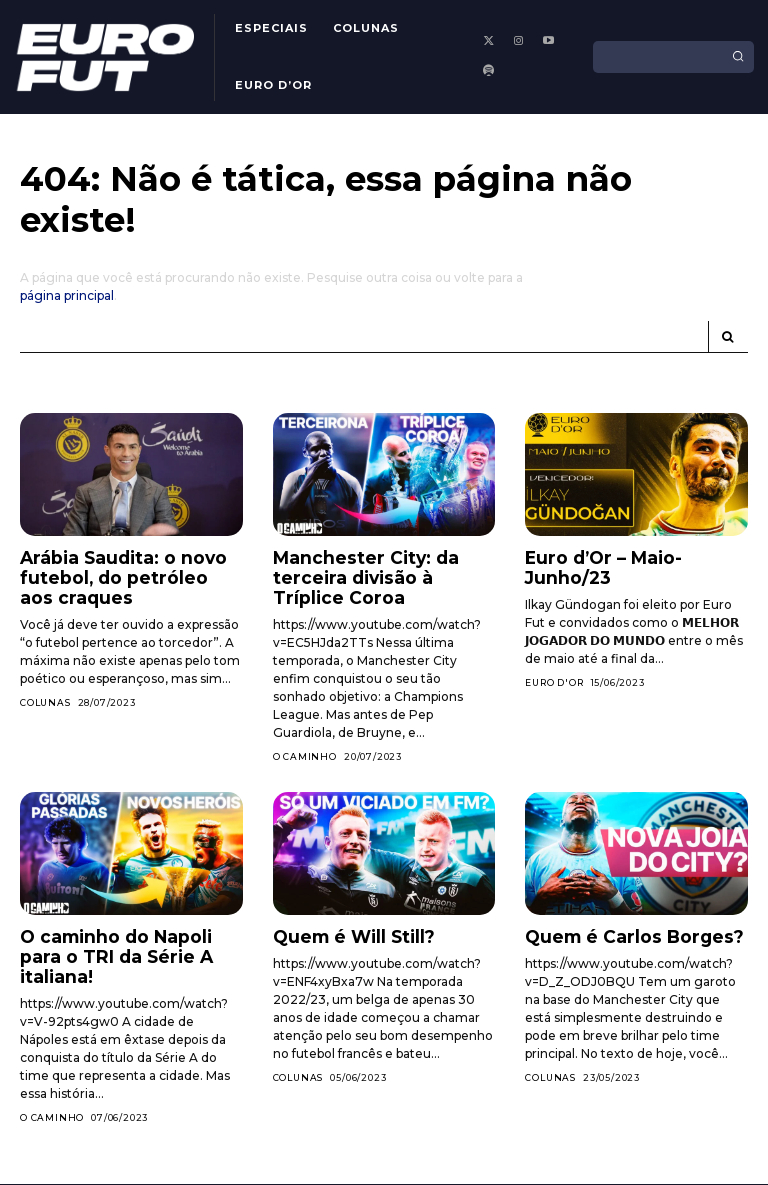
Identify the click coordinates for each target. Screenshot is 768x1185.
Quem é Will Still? (342, 927)
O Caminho (305, 748)
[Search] (738, 57)
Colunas (45, 694)
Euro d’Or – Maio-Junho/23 (631, 556)
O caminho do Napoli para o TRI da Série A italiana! (125, 936)
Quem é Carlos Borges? (620, 927)
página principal (67, 295)
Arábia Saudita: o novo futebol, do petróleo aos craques (119, 574)
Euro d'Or (554, 659)
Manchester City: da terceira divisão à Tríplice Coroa (374, 574)
